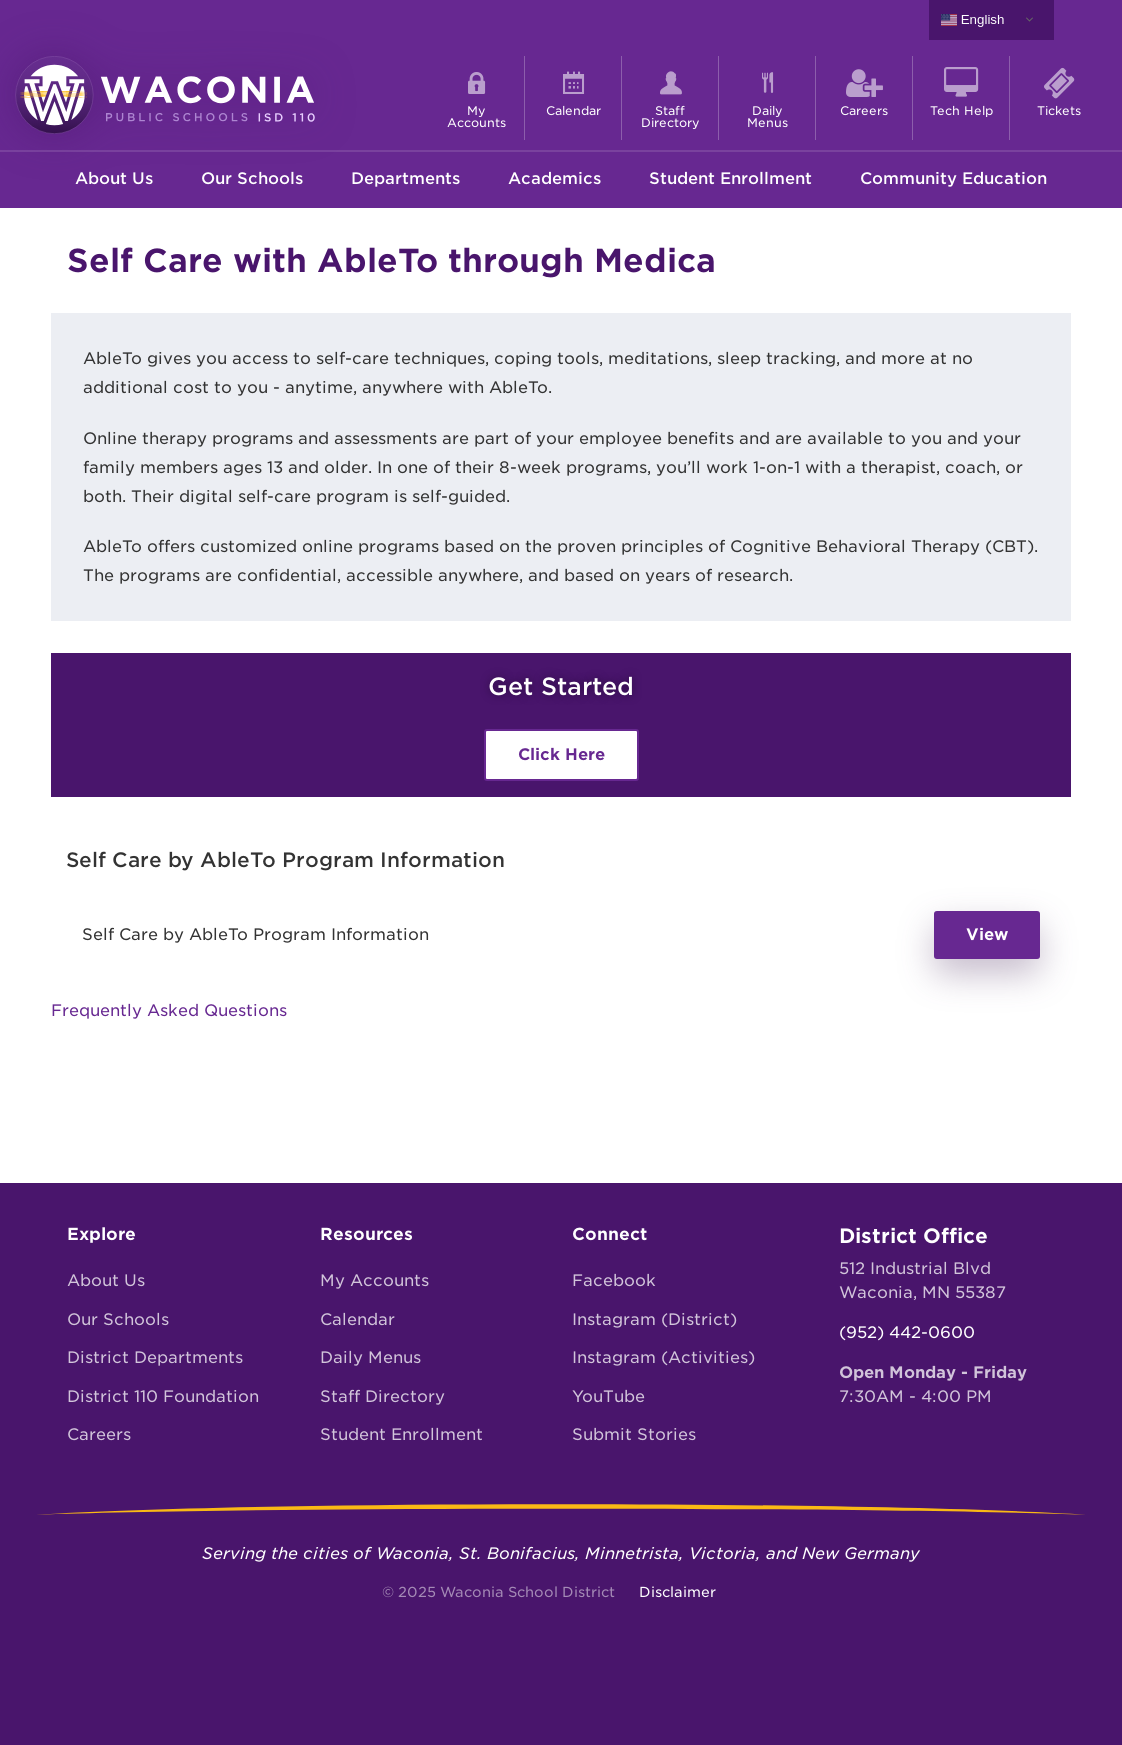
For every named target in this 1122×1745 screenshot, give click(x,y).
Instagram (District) (654, 1319)
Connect (609, 1234)
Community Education (953, 178)
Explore (101, 1234)
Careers (99, 1434)
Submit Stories (634, 1434)
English (972, 20)
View (987, 934)
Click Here (561, 754)
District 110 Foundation (163, 1396)
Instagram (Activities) (663, 1357)
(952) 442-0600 (907, 1332)
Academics (554, 178)
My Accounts (374, 1280)
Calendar (357, 1319)
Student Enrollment (730, 178)
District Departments (155, 1357)
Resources (366, 1234)
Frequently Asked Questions (169, 1010)
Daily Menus (370, 1357)
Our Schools (252, 178)
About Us (114, 178)
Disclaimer (677, 1592)
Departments (405, 178)
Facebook (614, 1280)
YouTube (608, 1396)
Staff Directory (382, 1396)
